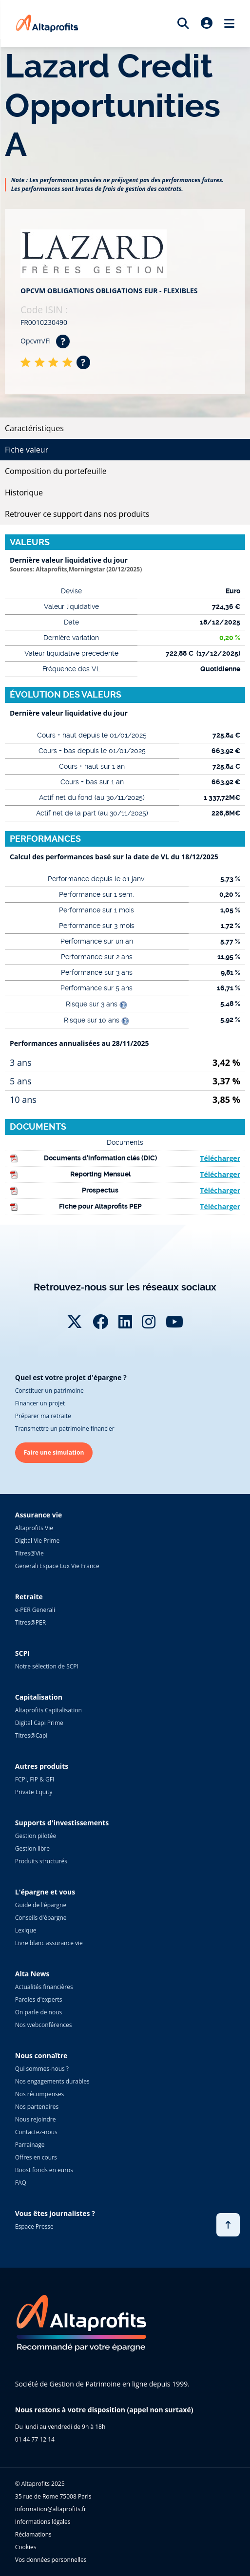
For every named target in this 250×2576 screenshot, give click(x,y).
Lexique (26, 1930)
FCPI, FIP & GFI (35, 1779)
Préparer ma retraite (43, 1416)
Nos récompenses (39, 2094)
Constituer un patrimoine (49, 1390)
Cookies (26, 2547)
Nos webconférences (43, 2025)
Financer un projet (40, 1403)
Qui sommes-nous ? (42, 2069)
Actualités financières (44, 1987)
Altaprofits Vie (34, 1528)
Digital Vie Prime (37, 1540)
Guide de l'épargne (40, 1905)
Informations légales (43, 2522)
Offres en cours (36, 2157)
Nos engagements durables (52, 2081)
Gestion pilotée (36, 1836)
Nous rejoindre (35, 2119)
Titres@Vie (29, 1553)
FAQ (20, 2182)
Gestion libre (32, 1848)
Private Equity (34, 1792)
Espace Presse (34, 2226)
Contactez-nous (36, 2132)
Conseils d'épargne (41, 1917)
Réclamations (33, 2534)
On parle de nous (38, 2012)
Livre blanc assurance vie (49, 1943)
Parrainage (30, 2144)
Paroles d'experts (38, 1999)
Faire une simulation (54, 1452)
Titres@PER (30, 1622)
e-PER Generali (35, 1610)
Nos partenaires (36, 2106)
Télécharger (220, 1158)
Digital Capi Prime (39, 1723)
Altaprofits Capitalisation (48, 1710)
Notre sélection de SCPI (46, 1666)
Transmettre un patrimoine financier (65, 1428)
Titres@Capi (31, 1735)
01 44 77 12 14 (35, 2439)
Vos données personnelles (51, 2560)
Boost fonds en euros (44, 2170)
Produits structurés (41, 1861)
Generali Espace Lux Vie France (57, 1566)
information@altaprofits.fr (50, 2509)
